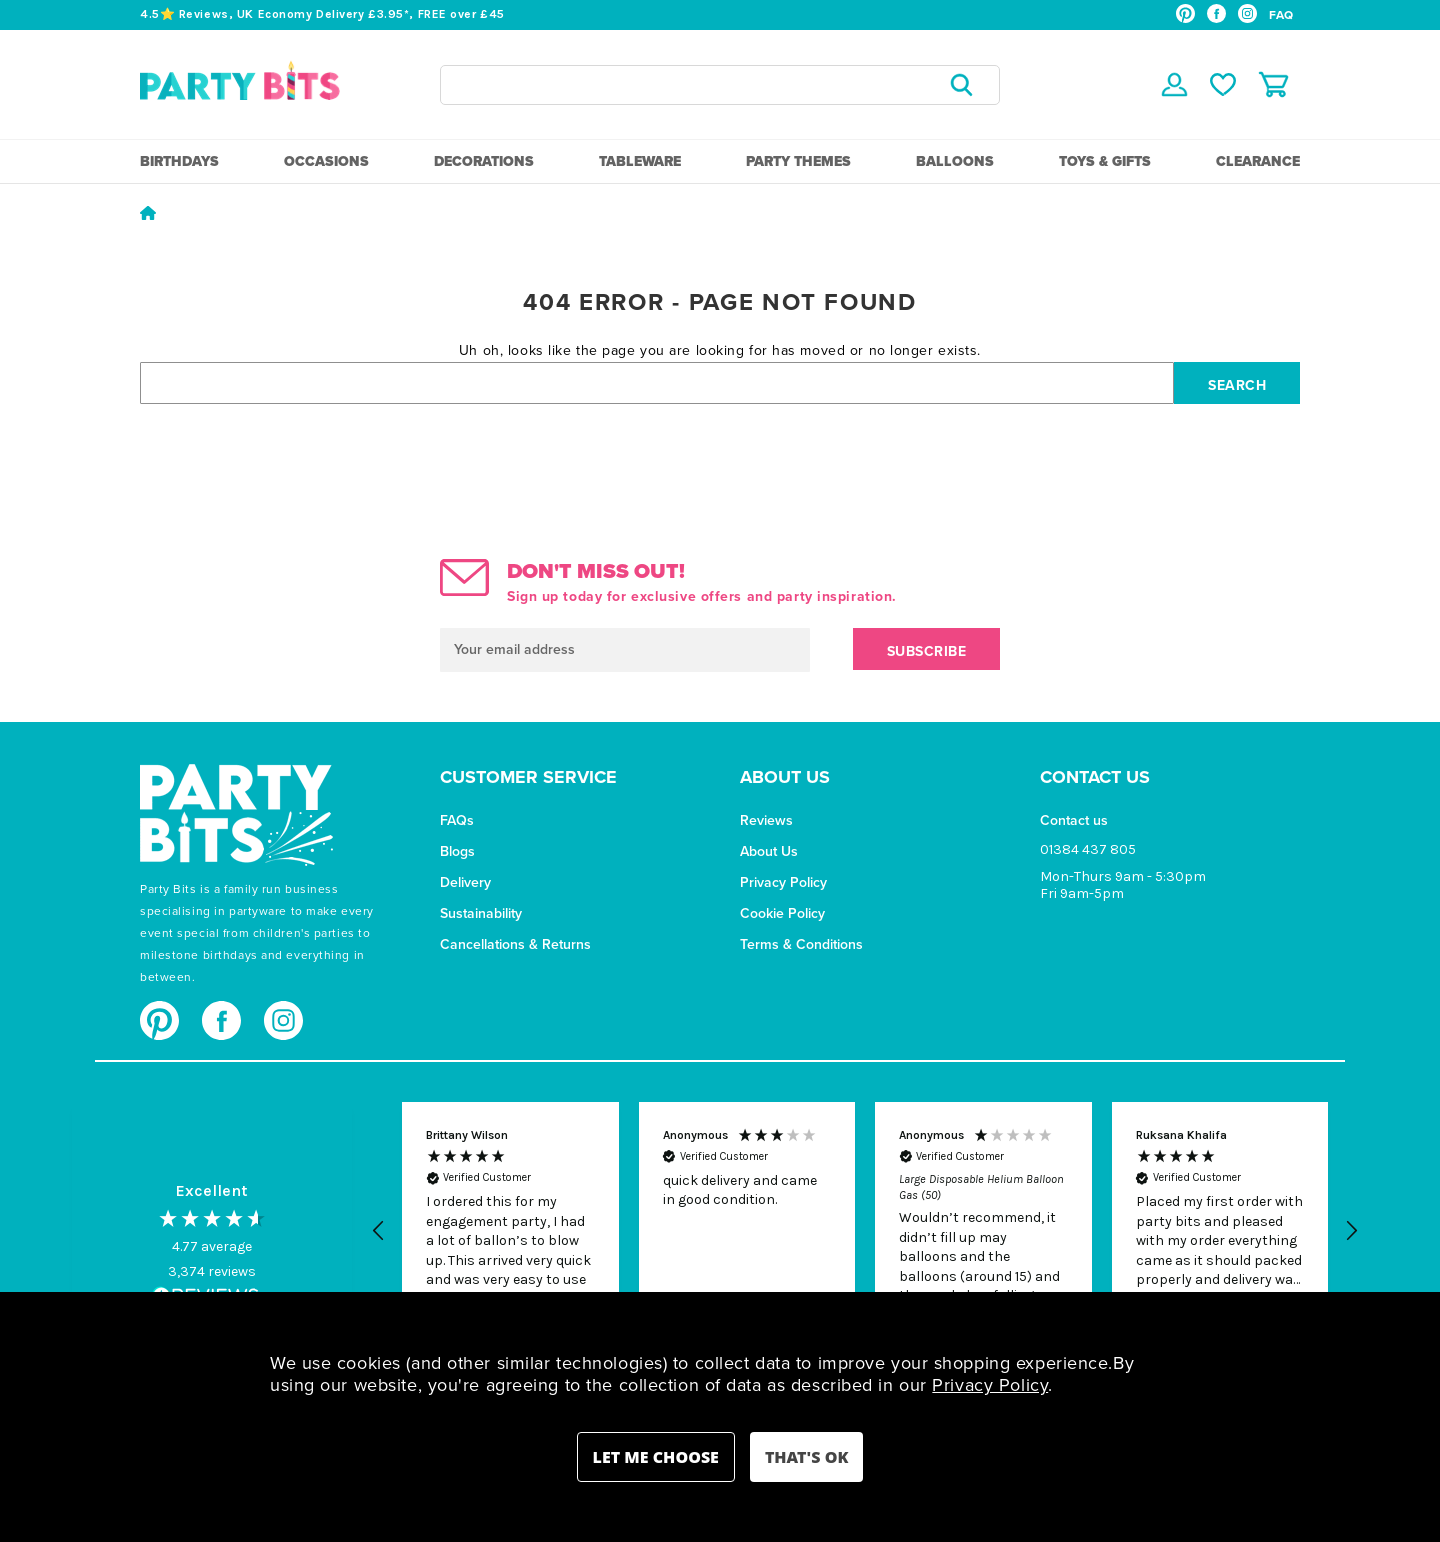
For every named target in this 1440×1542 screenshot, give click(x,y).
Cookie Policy (782, 913)
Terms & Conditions (801, 944)
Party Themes (798, 161)
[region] (865, 1230)
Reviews (766, 820)
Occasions (326, 161)
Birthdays (179, 161)
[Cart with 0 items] (1273, 84)
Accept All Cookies (806, 1457)
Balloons (955, 161)
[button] (379, 1231)
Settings (656, 1457)
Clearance (1258, 161)
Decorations (484, 161)
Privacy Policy (783, 882)
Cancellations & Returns (515, 944)
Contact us (1074, 820)
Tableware (640, 161)
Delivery (465, 882)
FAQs (457, 820)
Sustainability (481, 913)
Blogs (457, 851)
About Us (769, 851)
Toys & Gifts (1105, 161)
